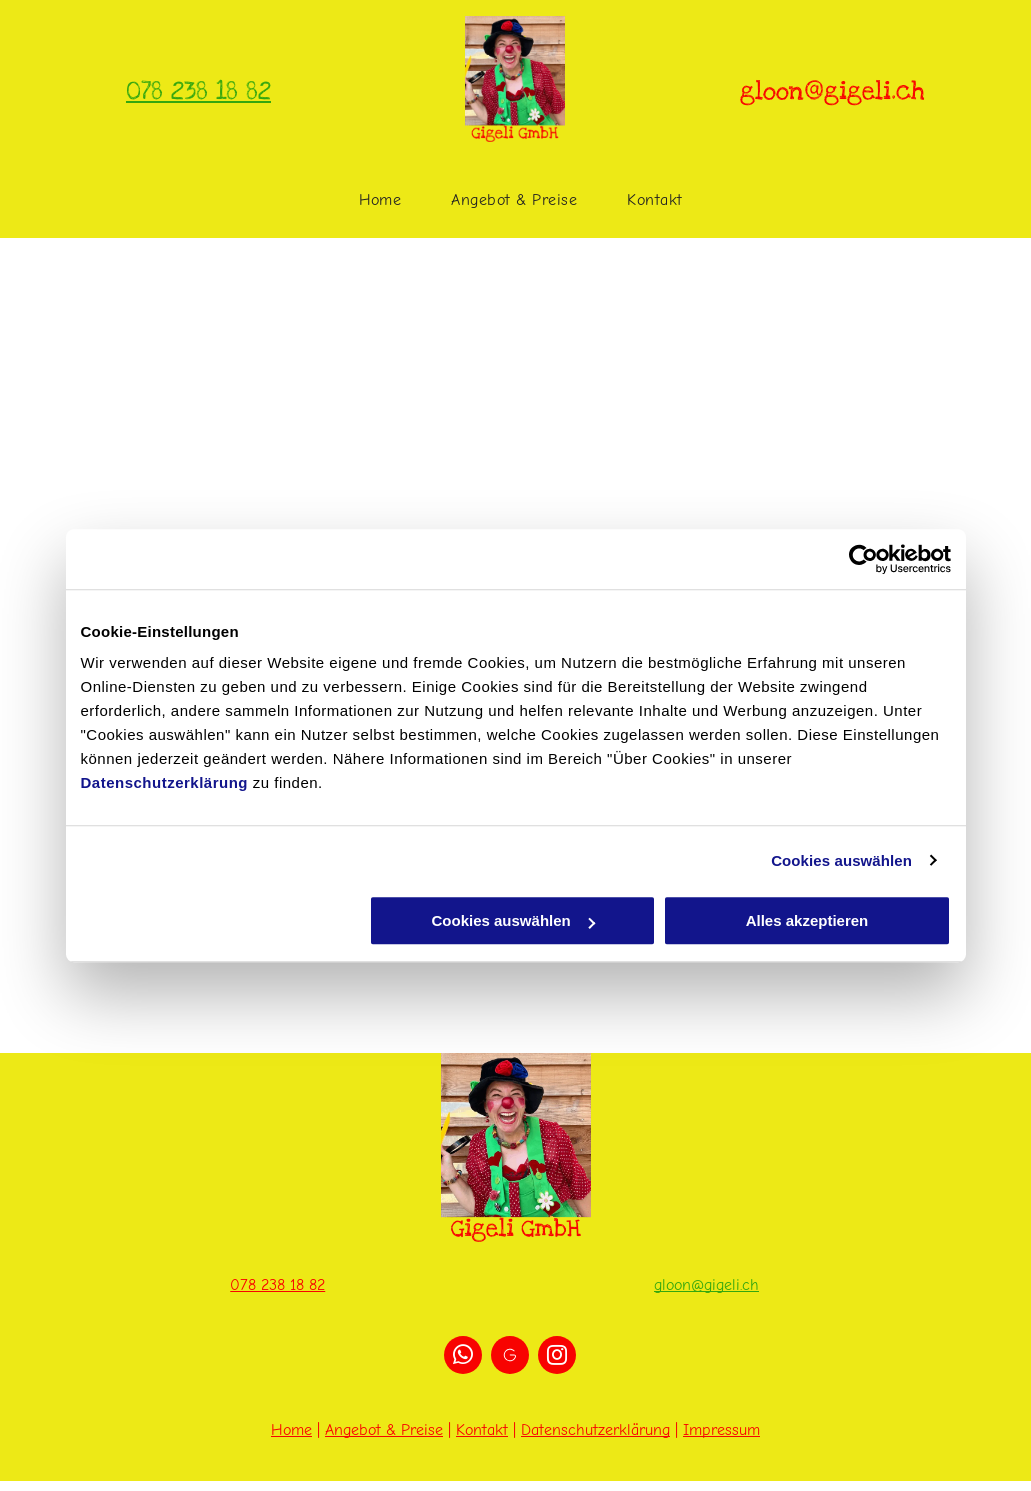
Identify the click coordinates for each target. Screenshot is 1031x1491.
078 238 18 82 (198, 91)
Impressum (721, 1430)
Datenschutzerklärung (165, 782)
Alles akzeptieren (807, 920)
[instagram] (557, 1357)
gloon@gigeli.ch (706, 1285)
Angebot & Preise (384, 1430)
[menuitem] (380, 200)
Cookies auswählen (841, 860)
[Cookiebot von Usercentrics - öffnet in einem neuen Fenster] (863, 559)
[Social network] (510, 1357)
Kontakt (482, 1430)
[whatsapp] (463, 1357)
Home (291, 1430)
